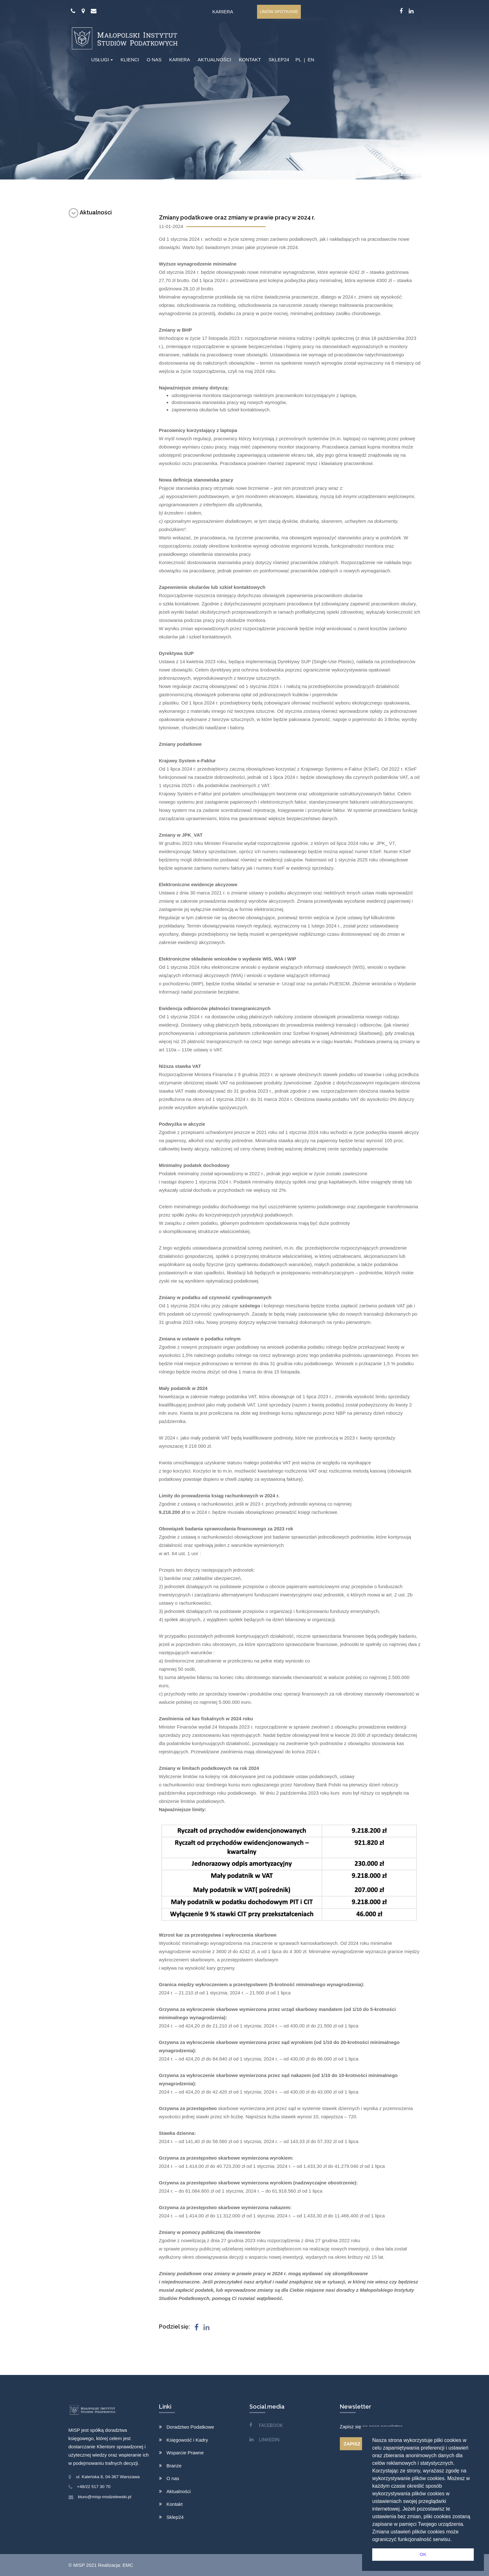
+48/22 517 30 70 (93, 2486)
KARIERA (179, 59)
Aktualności (90, 212)
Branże (174, 2465)
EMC (127, 2565)
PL (298, 59)
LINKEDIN (269, 2439)
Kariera (222, 11)
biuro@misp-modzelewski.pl (104, 2496)
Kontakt (175, 2504)
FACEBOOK (271, 2425)
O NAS (154, 59)
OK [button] (423, 2554)
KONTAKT (250, 59)
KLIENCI (130, 59)
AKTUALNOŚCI (214, 59)
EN (311, 59)
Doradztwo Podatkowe (190, 2427)
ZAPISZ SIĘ (357, 2443)
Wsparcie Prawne (185, 2452)
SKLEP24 (278, 59)
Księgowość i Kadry (187, 2440)
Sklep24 (175, 2517)
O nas (173, 2478)
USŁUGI (100, 59)
